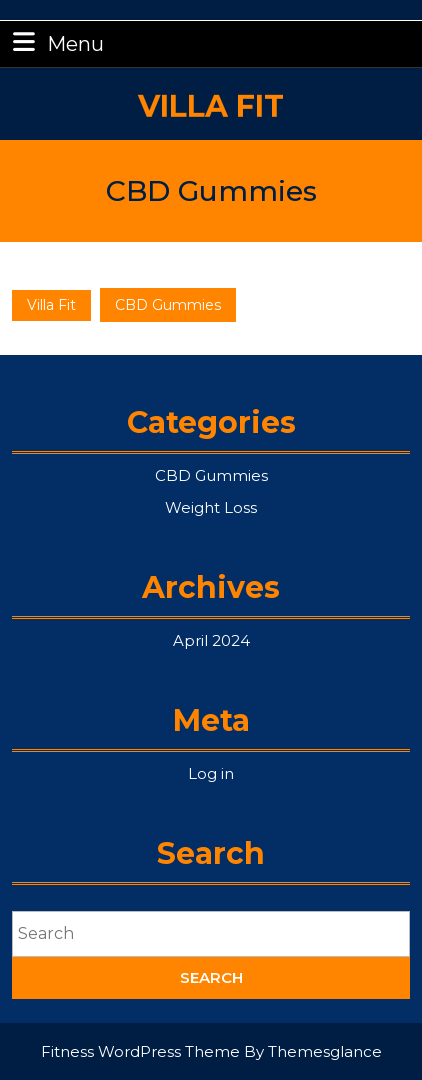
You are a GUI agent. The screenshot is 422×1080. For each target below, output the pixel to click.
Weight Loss (211, 507)
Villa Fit (211, 95)
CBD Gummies (211, 475)
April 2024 (211, 640)
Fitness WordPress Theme (140, 1051)
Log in (211, 773)
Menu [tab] (56, 42)
